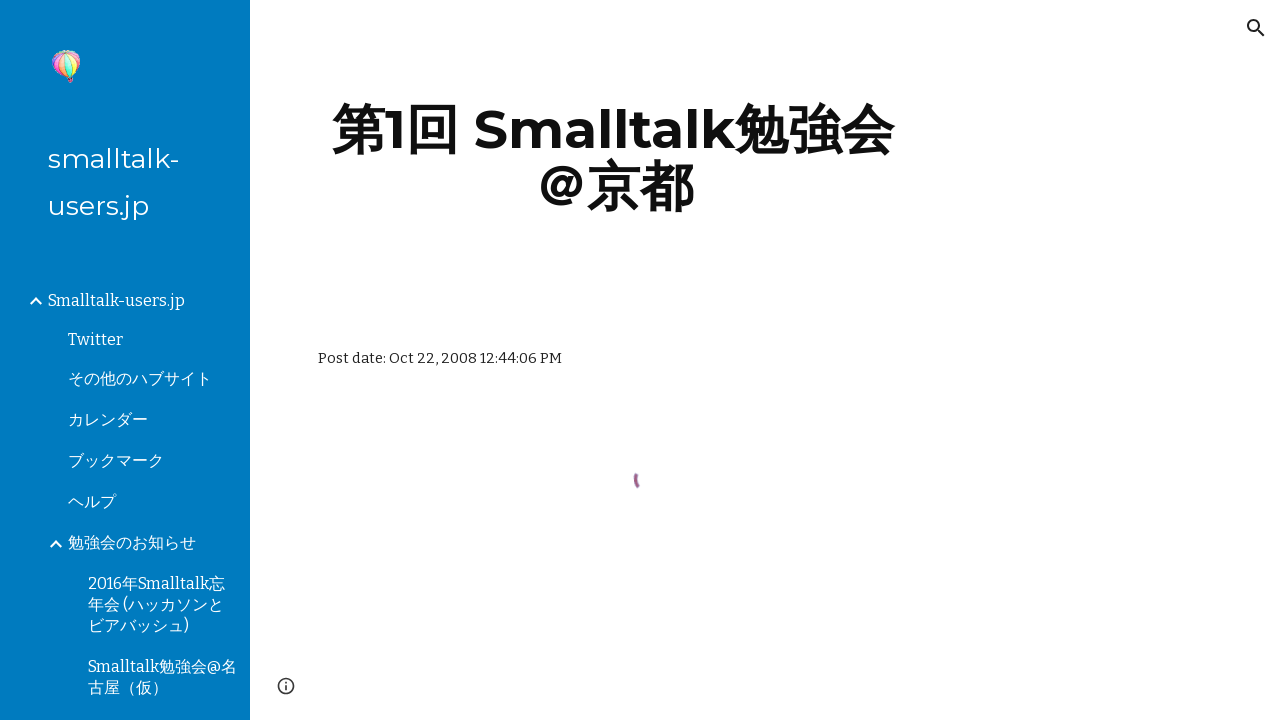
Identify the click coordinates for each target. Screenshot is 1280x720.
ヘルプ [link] (92, 501)
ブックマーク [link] (116, 460)
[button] (1256, 28)
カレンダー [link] (108, 419)
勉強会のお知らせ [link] (132, 542)
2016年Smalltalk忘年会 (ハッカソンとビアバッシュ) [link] (156, 604)
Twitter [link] (95, 339)
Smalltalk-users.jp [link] (116, 300)
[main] (613, 157)
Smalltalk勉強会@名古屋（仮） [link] (162, 677)
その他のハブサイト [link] (140, 378)
